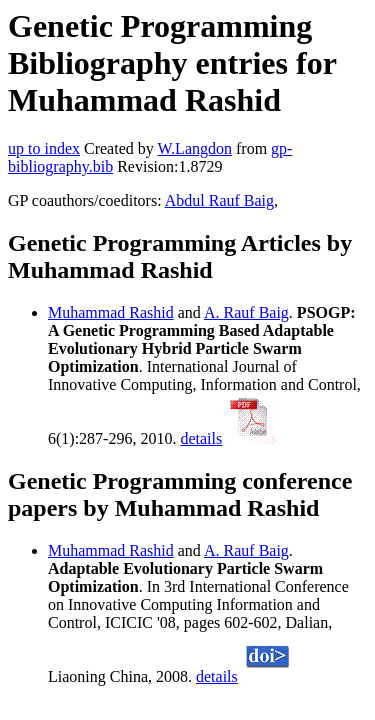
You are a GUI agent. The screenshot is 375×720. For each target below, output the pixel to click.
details (201, 438)
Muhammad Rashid (111, 312)
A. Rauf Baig (246, 312)
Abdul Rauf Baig (219, 200)
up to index (44, 148)
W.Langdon (194, 148)
